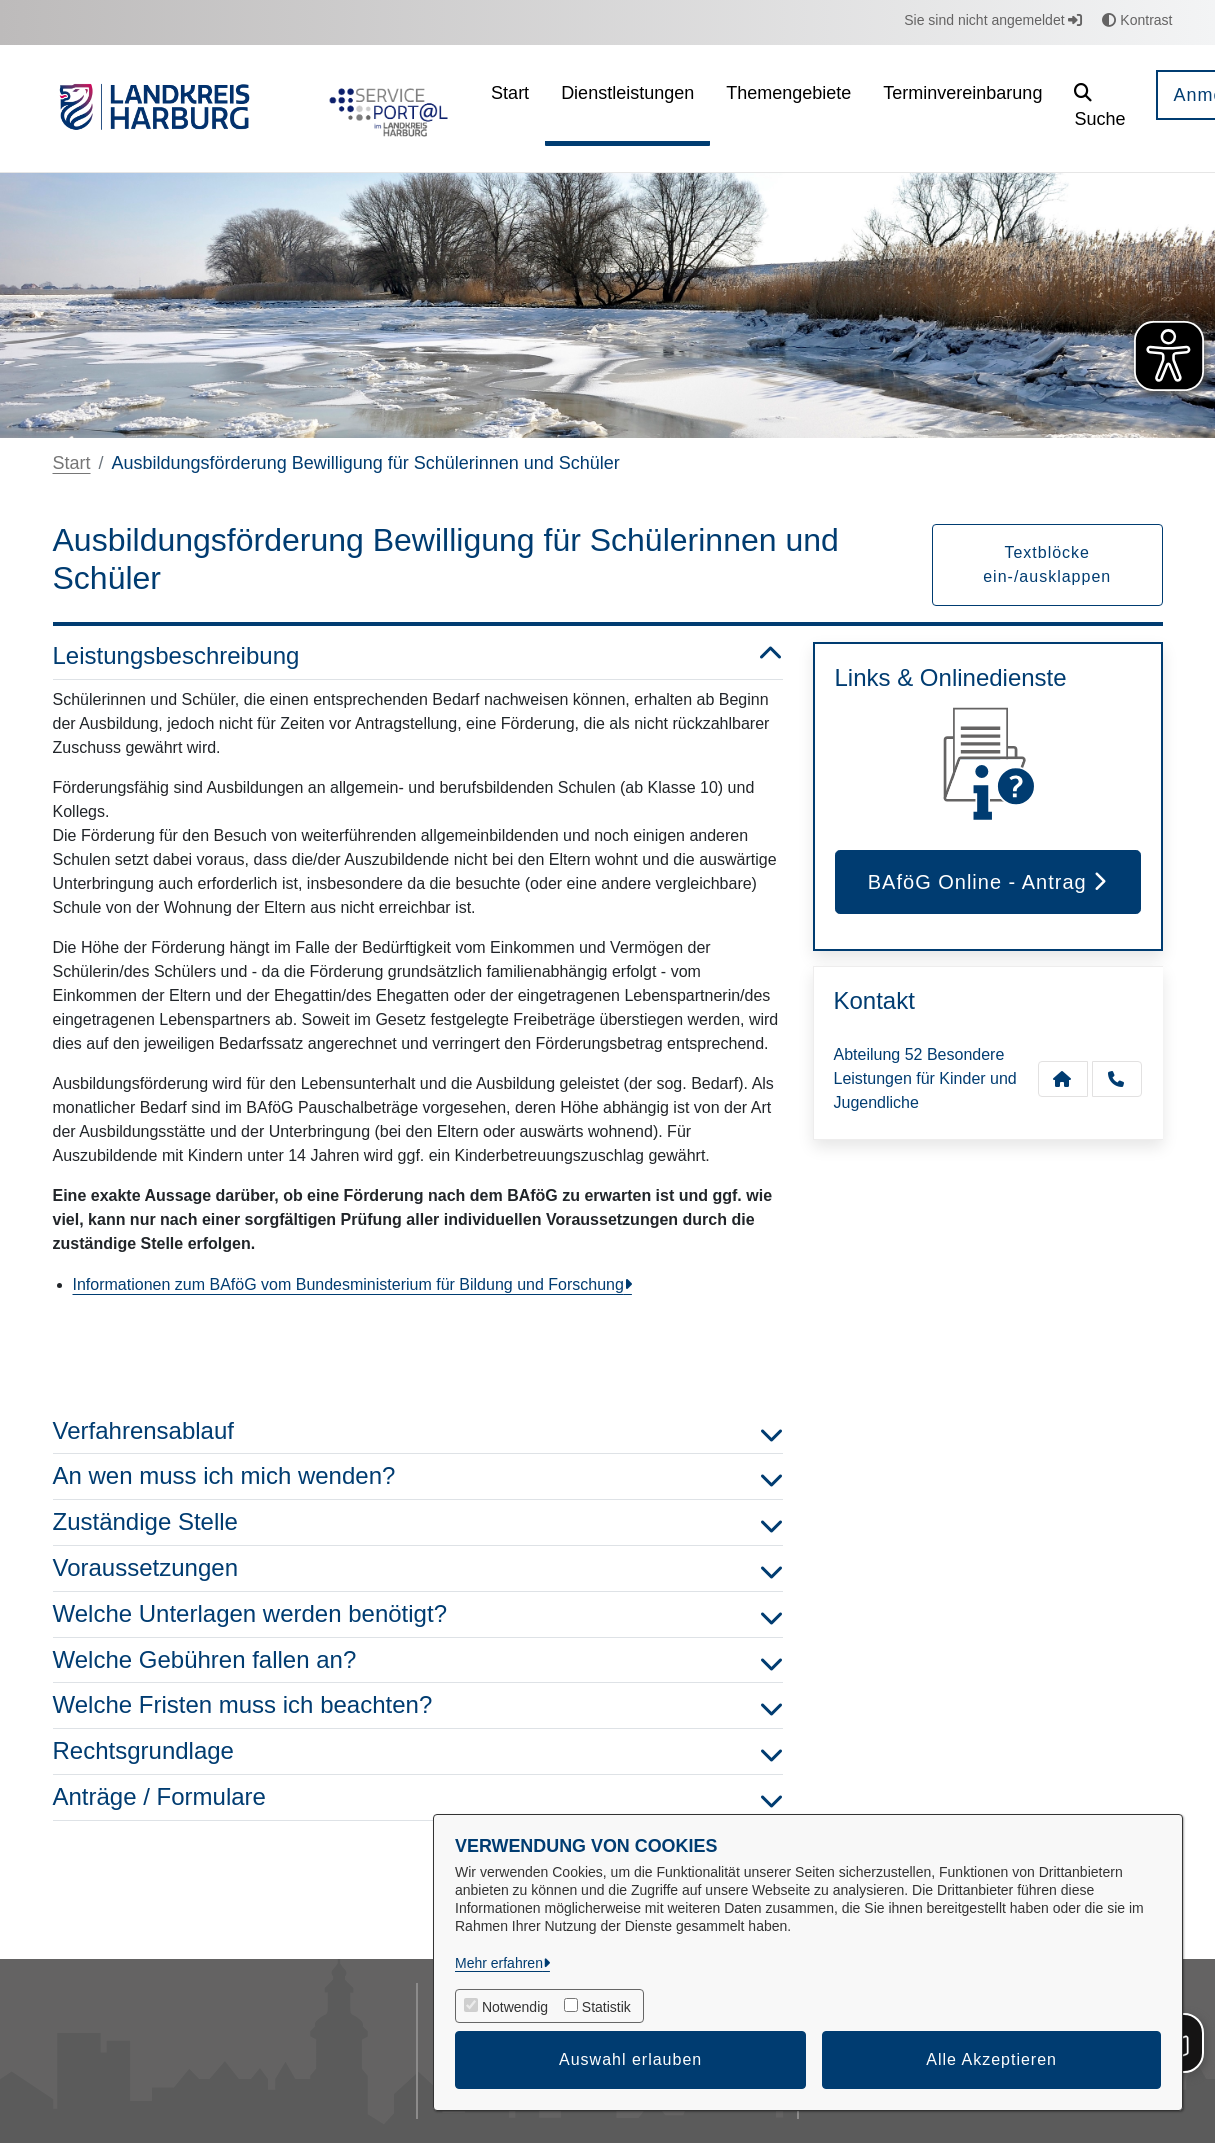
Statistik (606, 2007)
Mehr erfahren (499, 1963)
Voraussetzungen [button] (418, 1568)
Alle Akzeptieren (991, 2059)
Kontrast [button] (1137, 20)
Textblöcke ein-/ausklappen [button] (1047, 564)
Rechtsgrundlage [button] (418, 1751)
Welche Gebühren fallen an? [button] (418, 1660)
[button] (1099, 108)
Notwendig (515, 2007)
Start (72, 463)
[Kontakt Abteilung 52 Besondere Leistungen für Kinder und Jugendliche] (1063, 1079)
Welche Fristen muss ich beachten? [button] (418, 1705)
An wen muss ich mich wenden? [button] (418, 1476)
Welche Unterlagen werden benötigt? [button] (418, 1614)
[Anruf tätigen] (1117, 1079)
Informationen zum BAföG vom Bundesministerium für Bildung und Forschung (348, 1284)
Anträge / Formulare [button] (418, 1797)
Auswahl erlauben (630, 2059)
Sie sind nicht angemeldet (993, 20)
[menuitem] (510, 108)
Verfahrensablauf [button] (418, 1431)
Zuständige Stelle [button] (418, 1522)
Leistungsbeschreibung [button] (418, 656)
